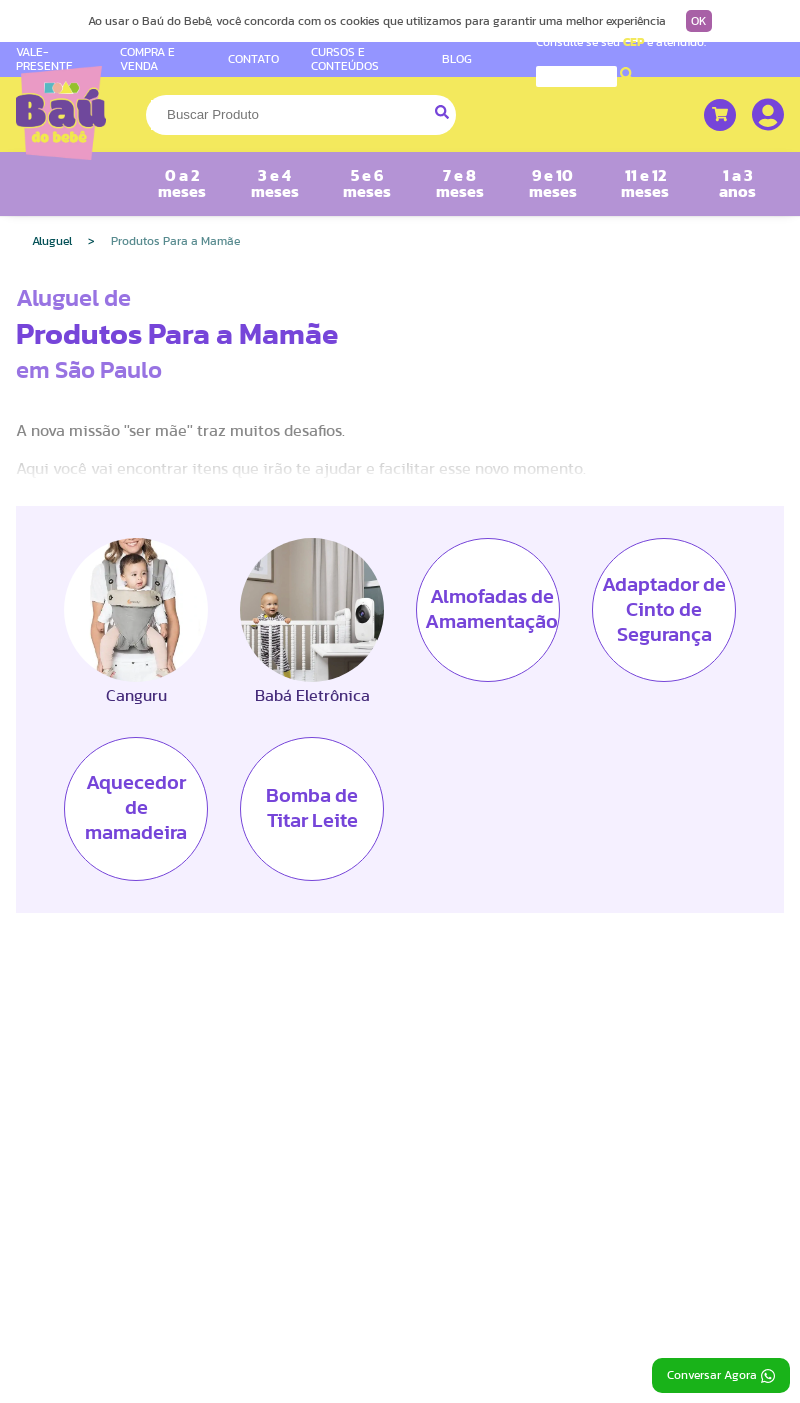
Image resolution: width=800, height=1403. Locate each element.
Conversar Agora (721, 1376)
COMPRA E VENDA (147, 58)
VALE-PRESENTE (44, 58)
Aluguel (52, 241)
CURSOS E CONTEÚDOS (345, 58)
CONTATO (253, 59)
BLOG (457, 59)
